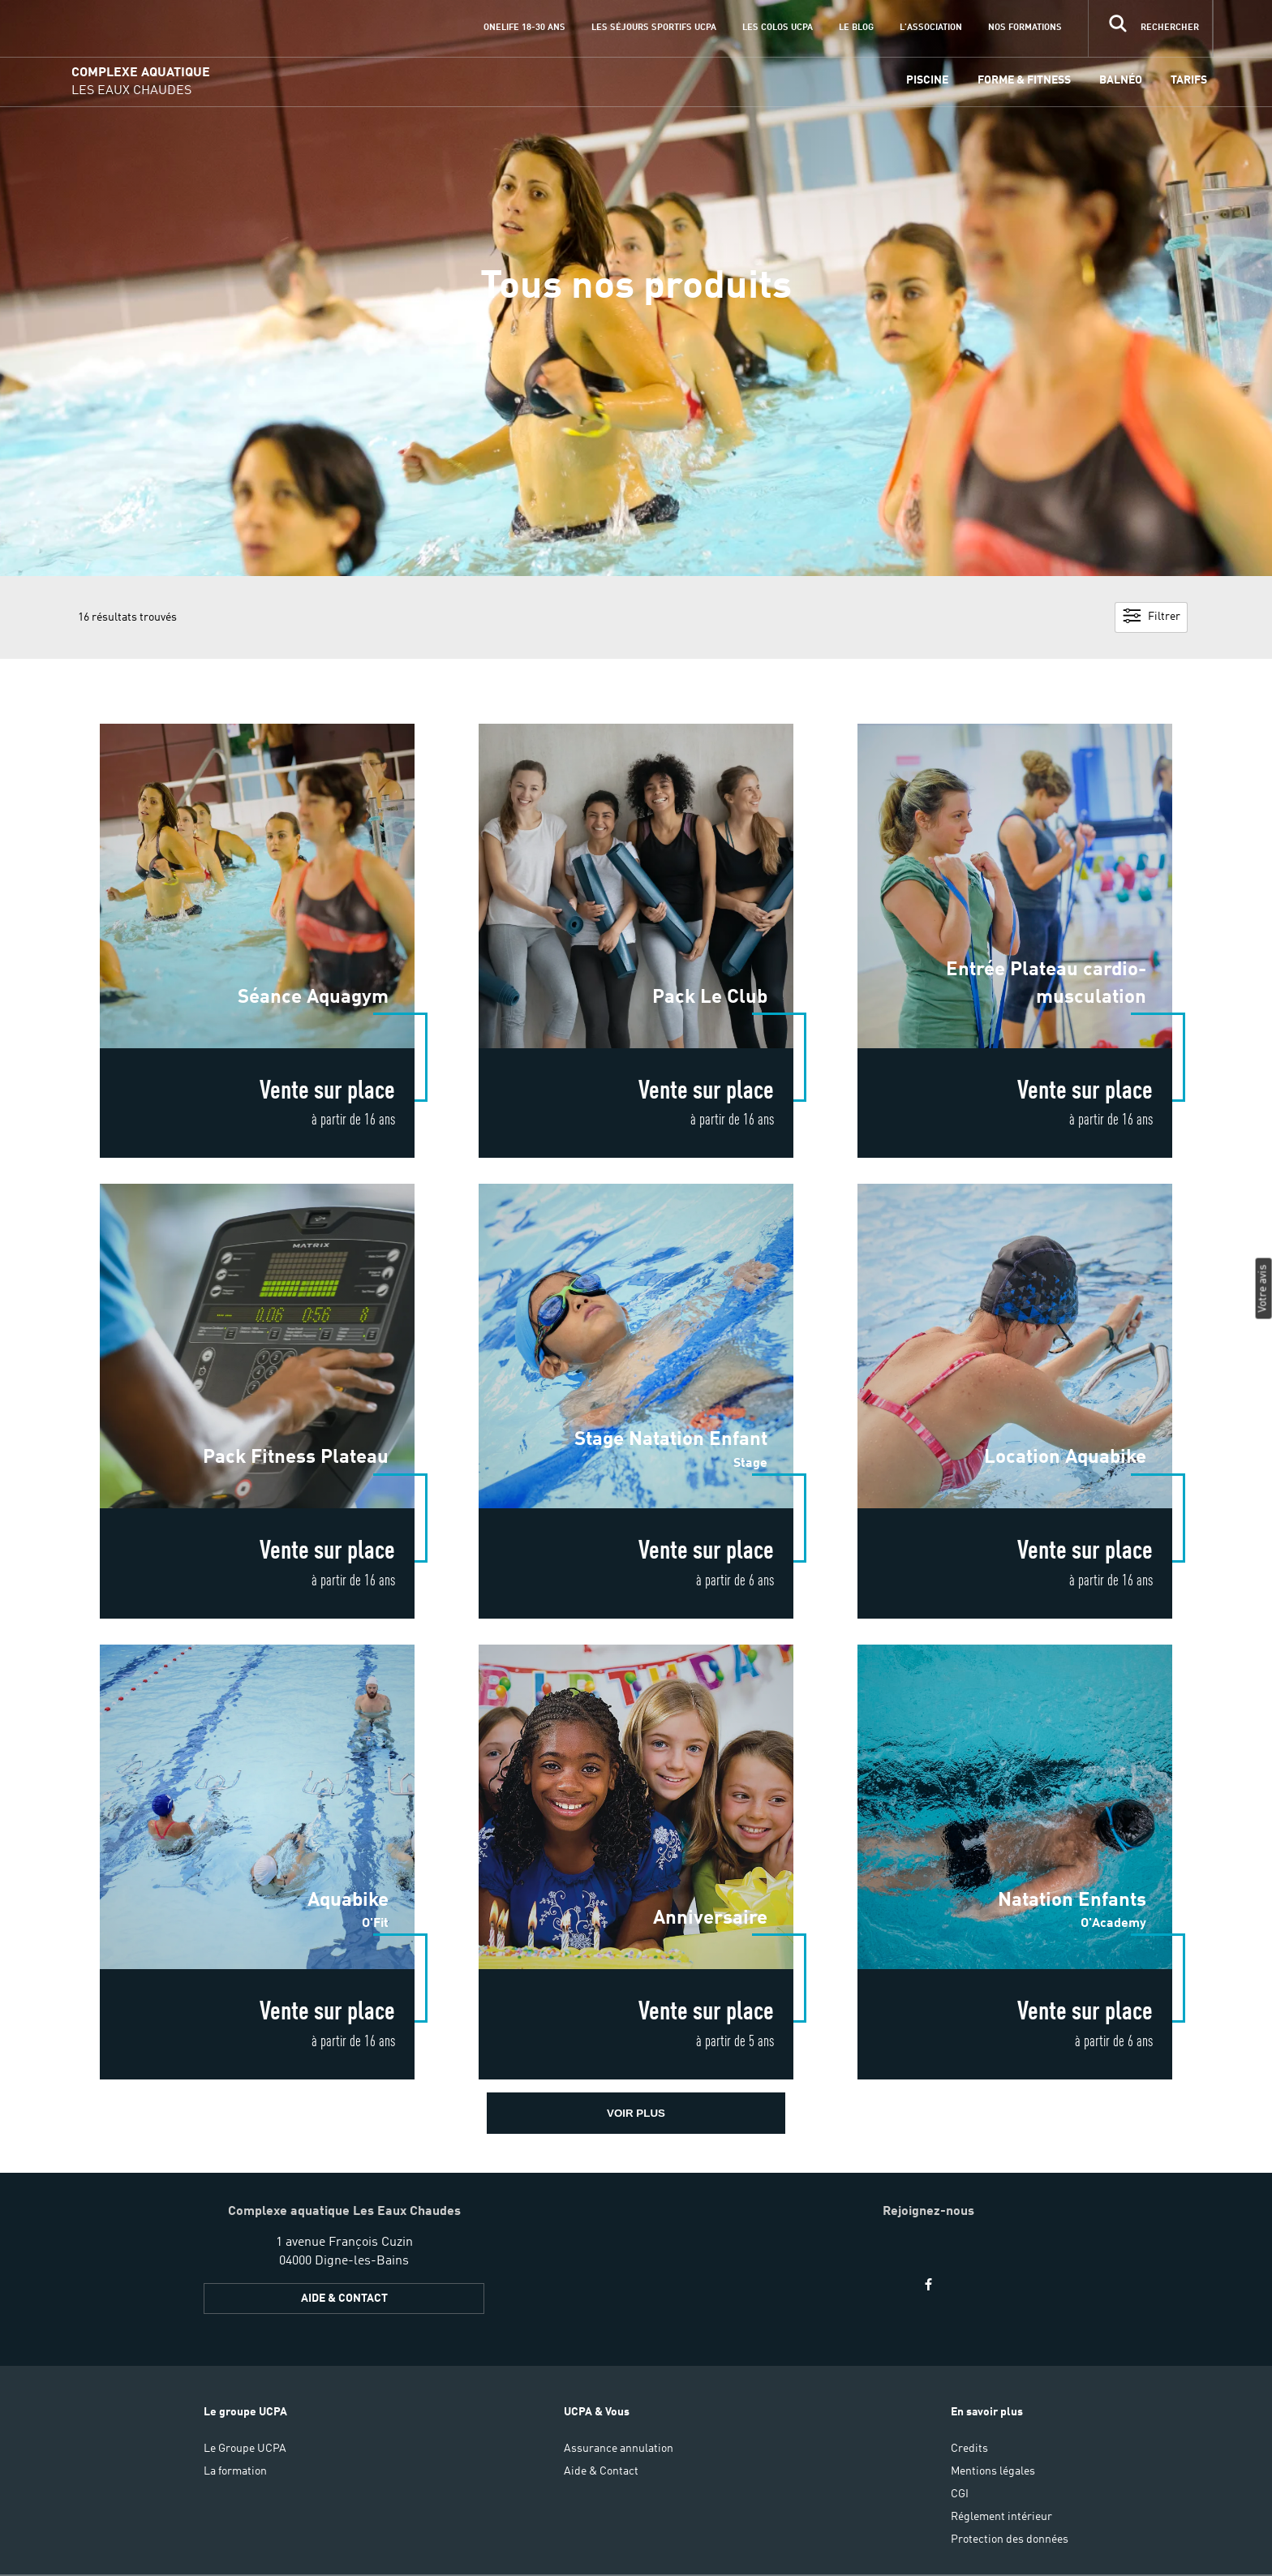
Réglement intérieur (1001, 2516)
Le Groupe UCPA (245, 2448)
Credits (969, 2448)
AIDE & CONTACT (344, 2298)
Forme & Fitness (1024, 80)
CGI (960, 2494)
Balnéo (1120, 80)
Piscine (927, 80)
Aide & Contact (601, 2471)
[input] (1150, 28)
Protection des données (1009, 2539)
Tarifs (1189, 80)
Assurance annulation (618, 2448)
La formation (235, 2471)
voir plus (636, 2113)
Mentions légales (993, 2471)
